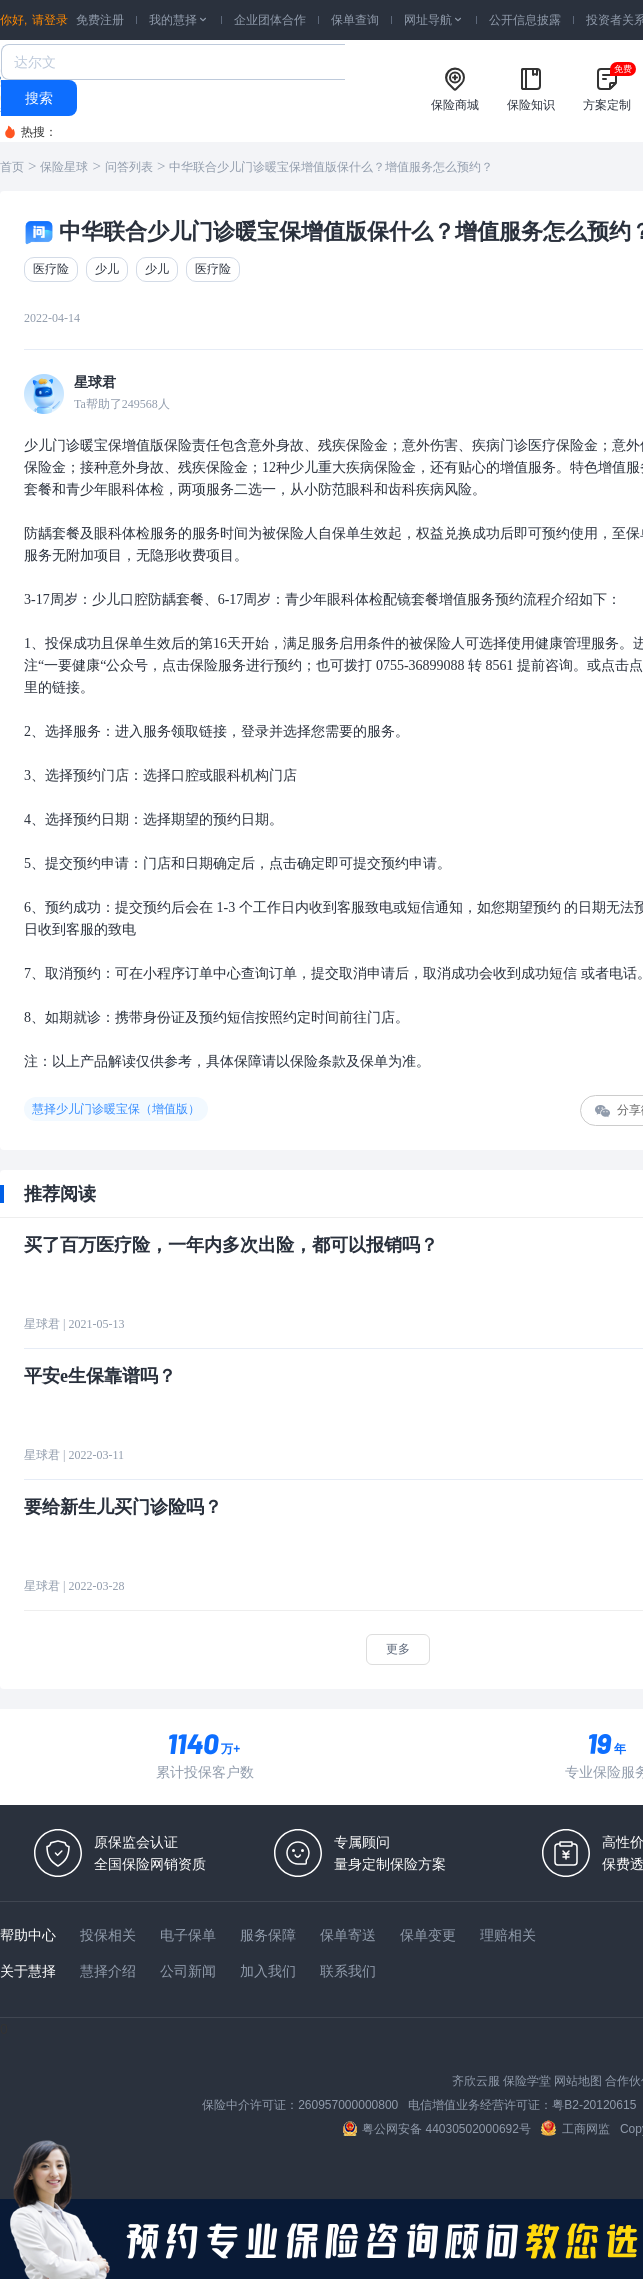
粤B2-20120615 (594, 2105)
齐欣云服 (476, 2081)
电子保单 (188, 1935)
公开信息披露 (525, 20)
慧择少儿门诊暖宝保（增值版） (116, 1109)
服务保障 (268, 1935)
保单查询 (355, 20)
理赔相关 (508, 1935)
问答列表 (129, 167)
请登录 (50, 20)
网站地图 (578, 2081)
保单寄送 (348, 1935)
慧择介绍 (108, 1971)
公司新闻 (188, 1971)
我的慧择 (179, 20)
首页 (12, 167)
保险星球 (64, 167)
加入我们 (268, 1971)
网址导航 (434, 20)
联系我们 (348, 1971)
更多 (398, 1649)
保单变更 (428, 1935)
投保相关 (108, 1935)
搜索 (39, 98)
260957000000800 (348, 2105)
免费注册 (100, 20)
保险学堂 (527, 2081)
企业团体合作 (270, 20)
